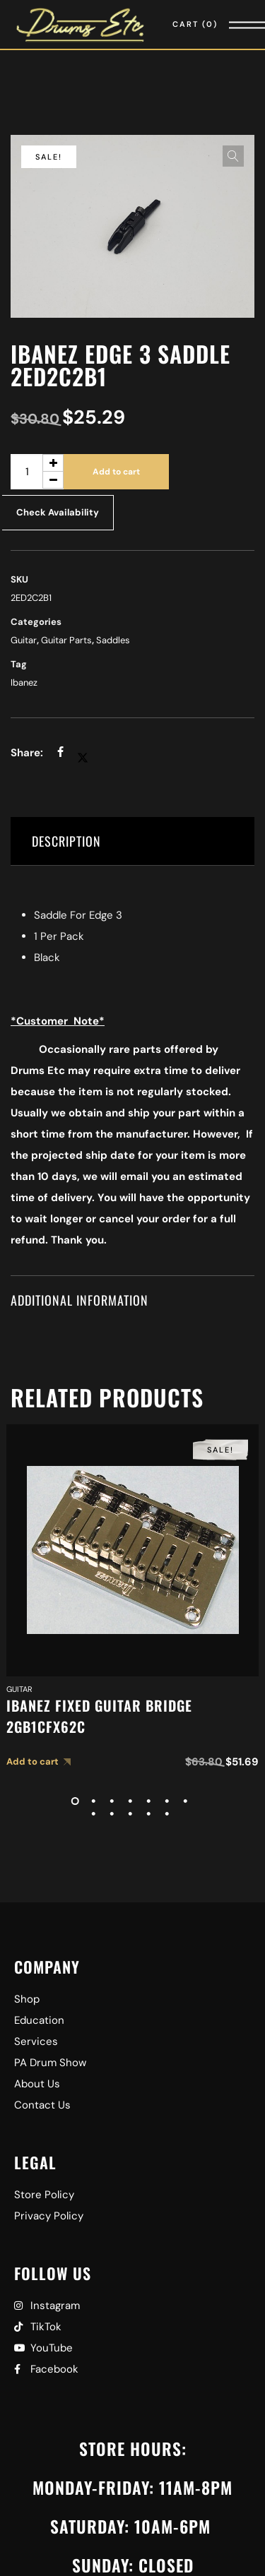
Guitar (24, 640)
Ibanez (24, 682)
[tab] (132, 841)
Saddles (113, 640)
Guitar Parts (66, 640)
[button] (233, 156)
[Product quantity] (37, 471)
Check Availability (57, 512)
